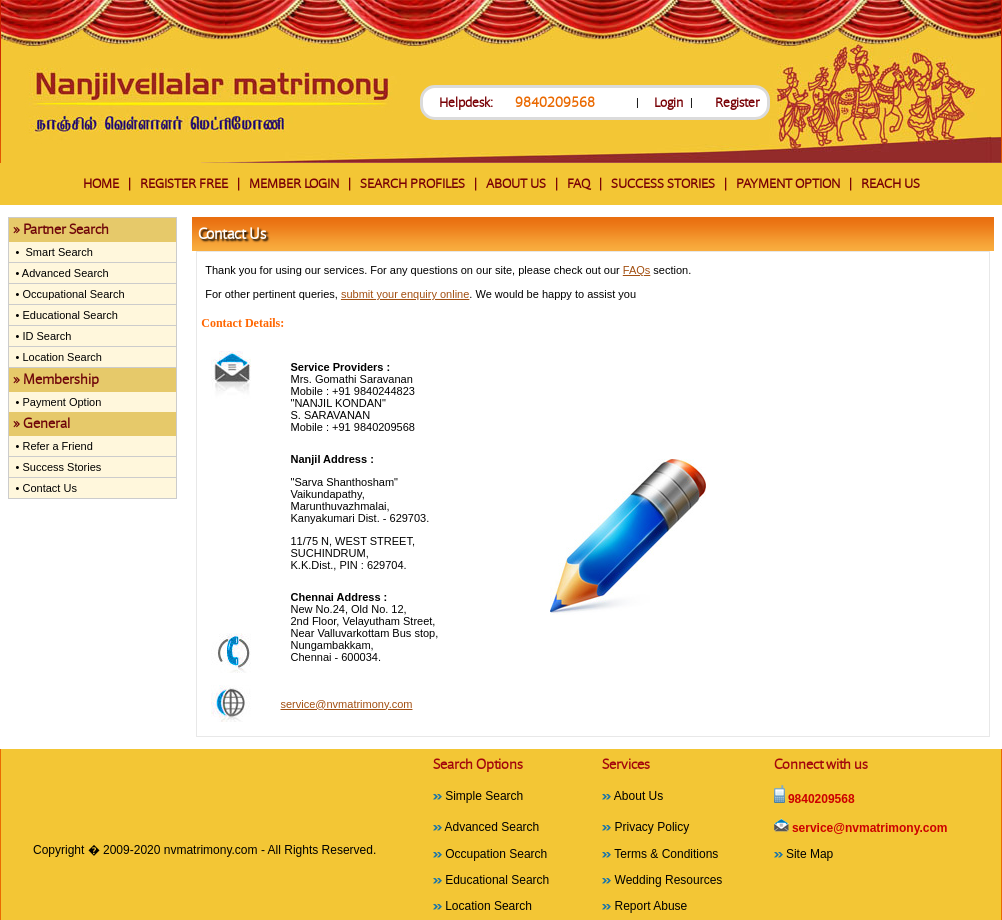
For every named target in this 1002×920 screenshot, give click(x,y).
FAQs (637, 270)
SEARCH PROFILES (412, 183)
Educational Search (68, 315)
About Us (638, 796)
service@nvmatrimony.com (346, 704)
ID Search (45, 336)
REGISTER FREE (184, 183)
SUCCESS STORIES (663, 183)
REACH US (890, 183)
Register (737, 102)
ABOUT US (516, 183)
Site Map (809, 854)
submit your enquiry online (405, 294)
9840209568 (555, 102)
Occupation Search (496, 854)
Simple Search (484, 796)
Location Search (60, 357)
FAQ (578, 183)
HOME (101, 183)
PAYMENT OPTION (788, 183)
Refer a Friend (55, 446)
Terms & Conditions (666, 854)
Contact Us (47, 488)
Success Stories (60, 467)
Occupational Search (71, 294)
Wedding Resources (669, 880)
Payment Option (60, 402)
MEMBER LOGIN (294, 183)
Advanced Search (63, 273)
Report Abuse (651, 906)
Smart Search (55, 252)
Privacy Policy (652, 827)
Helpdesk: (466, 102)
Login (668, 102)
